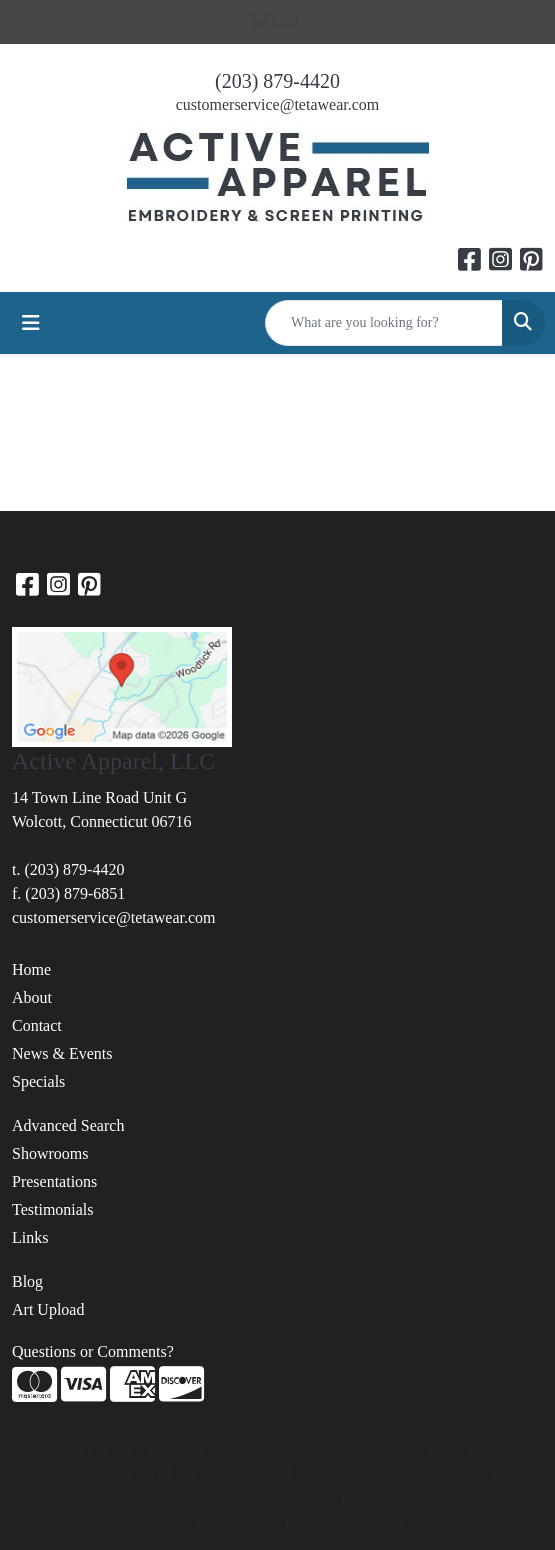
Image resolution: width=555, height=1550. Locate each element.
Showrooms (50, 1153)
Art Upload (48, 1309)
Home (31, 969)
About (32, 997)
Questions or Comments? (93, 1351)
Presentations (54, 1181)
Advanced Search (68, 1125)
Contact (37, 1025)
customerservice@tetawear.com (278, 104)
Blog (27, 1281)
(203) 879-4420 (277, 81)
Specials (38, 1081)
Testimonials (53, 1209)
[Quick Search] (384, 323)
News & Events (62, 1053)
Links (30, 1237)
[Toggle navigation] (31, 323)
